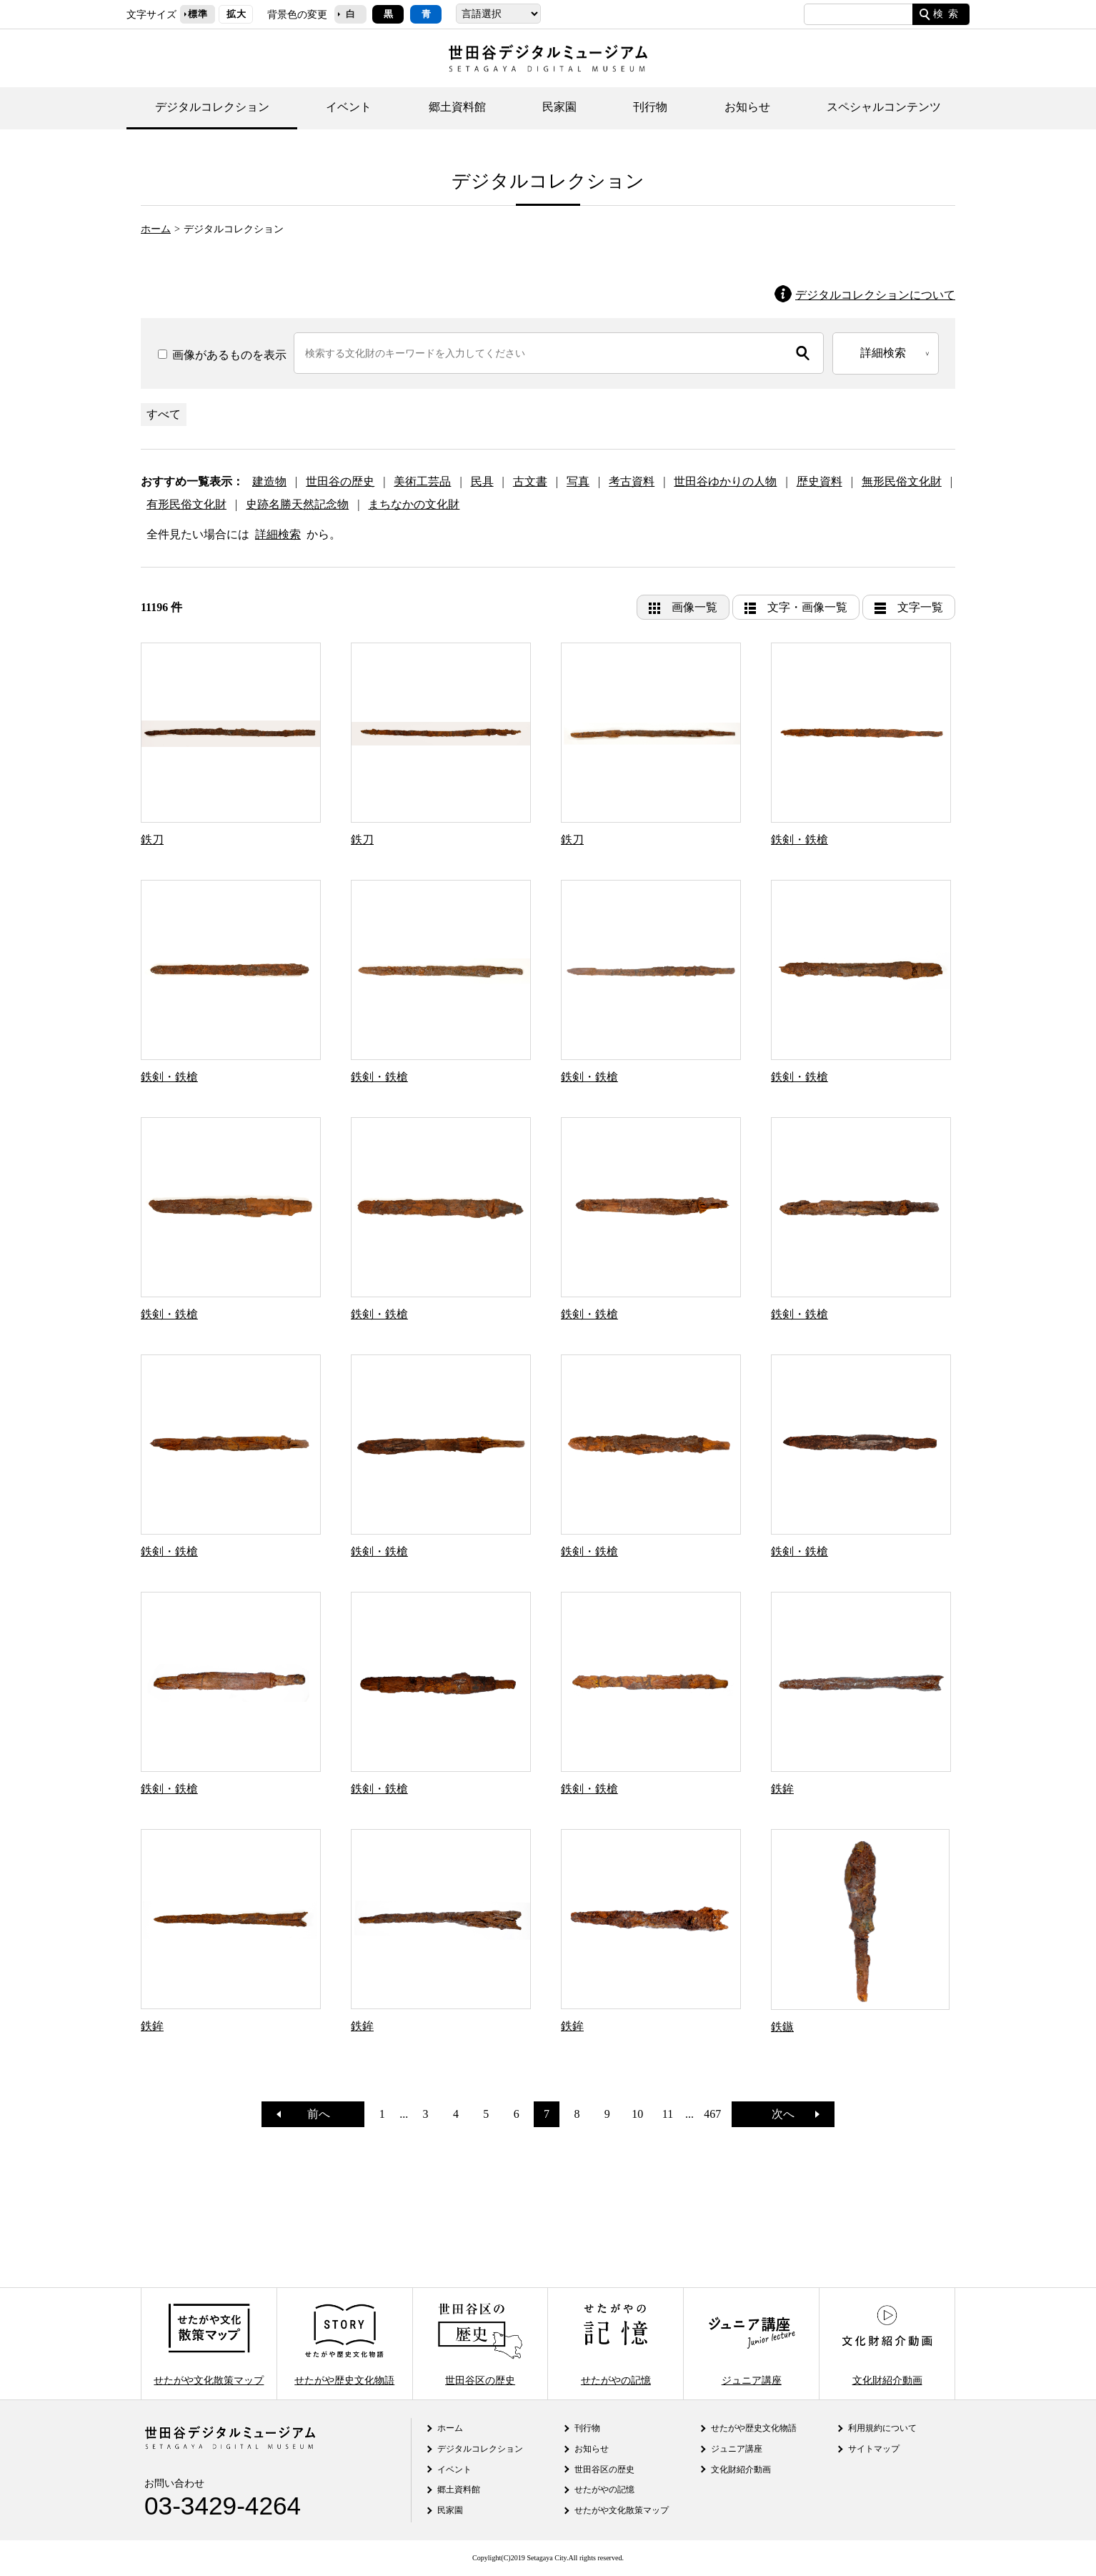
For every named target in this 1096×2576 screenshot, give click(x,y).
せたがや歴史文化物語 (344, 2343)
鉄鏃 (782, 2027)
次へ (789, 2114)
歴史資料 (819, 481)
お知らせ (747, 107)
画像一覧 (694, 607)
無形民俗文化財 (902, 481)
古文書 (530, 481)
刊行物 (650, 107)
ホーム (156, 228)
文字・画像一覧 (807, 607)
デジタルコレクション (212, 107)
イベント (349, 107)
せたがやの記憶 (616, 2343)
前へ (313, 2114)
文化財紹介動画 (887, 2343)
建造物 (269, 481)
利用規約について (882, 2428)
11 (667, 2114)
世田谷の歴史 (340, 481)
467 (712, 2114)
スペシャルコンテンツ (884, 107)
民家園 (559, 107)
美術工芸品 (422, 481)
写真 (578, 481)
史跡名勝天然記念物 (297, 504)
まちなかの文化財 (413, 504)
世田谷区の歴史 (480, 2343)
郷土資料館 (457, 107)
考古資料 (631, 481)
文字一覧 (920, 607)
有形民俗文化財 (186, 504)
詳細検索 (278, 534)
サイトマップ (874, 2449)
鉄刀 (152, 839)
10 (637, 2114)
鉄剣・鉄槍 (799, 839)
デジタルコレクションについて (875, 295)
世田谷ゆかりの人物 (725, 481)
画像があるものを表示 (222, 355)
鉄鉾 (782, 1789)
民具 (482, 481)
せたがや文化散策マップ (209, 2343)
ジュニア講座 (751, 2343)
